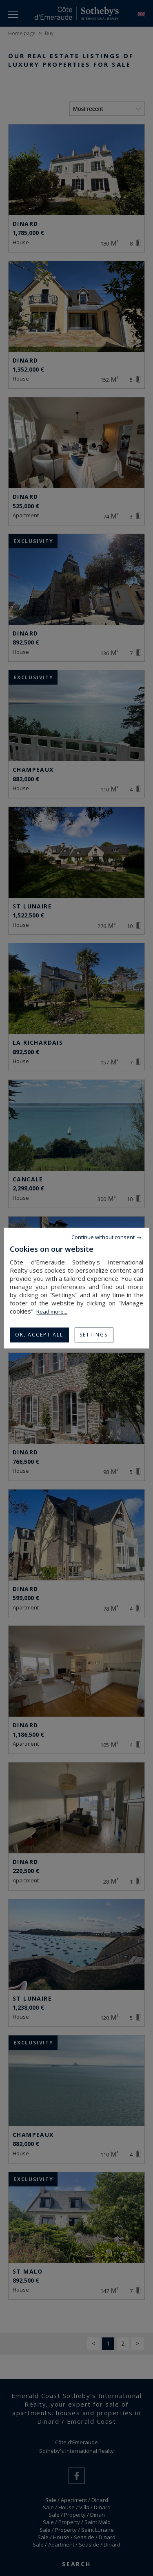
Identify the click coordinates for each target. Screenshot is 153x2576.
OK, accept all (39, 1334)
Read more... (51, 1311)
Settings (94, 1334)
